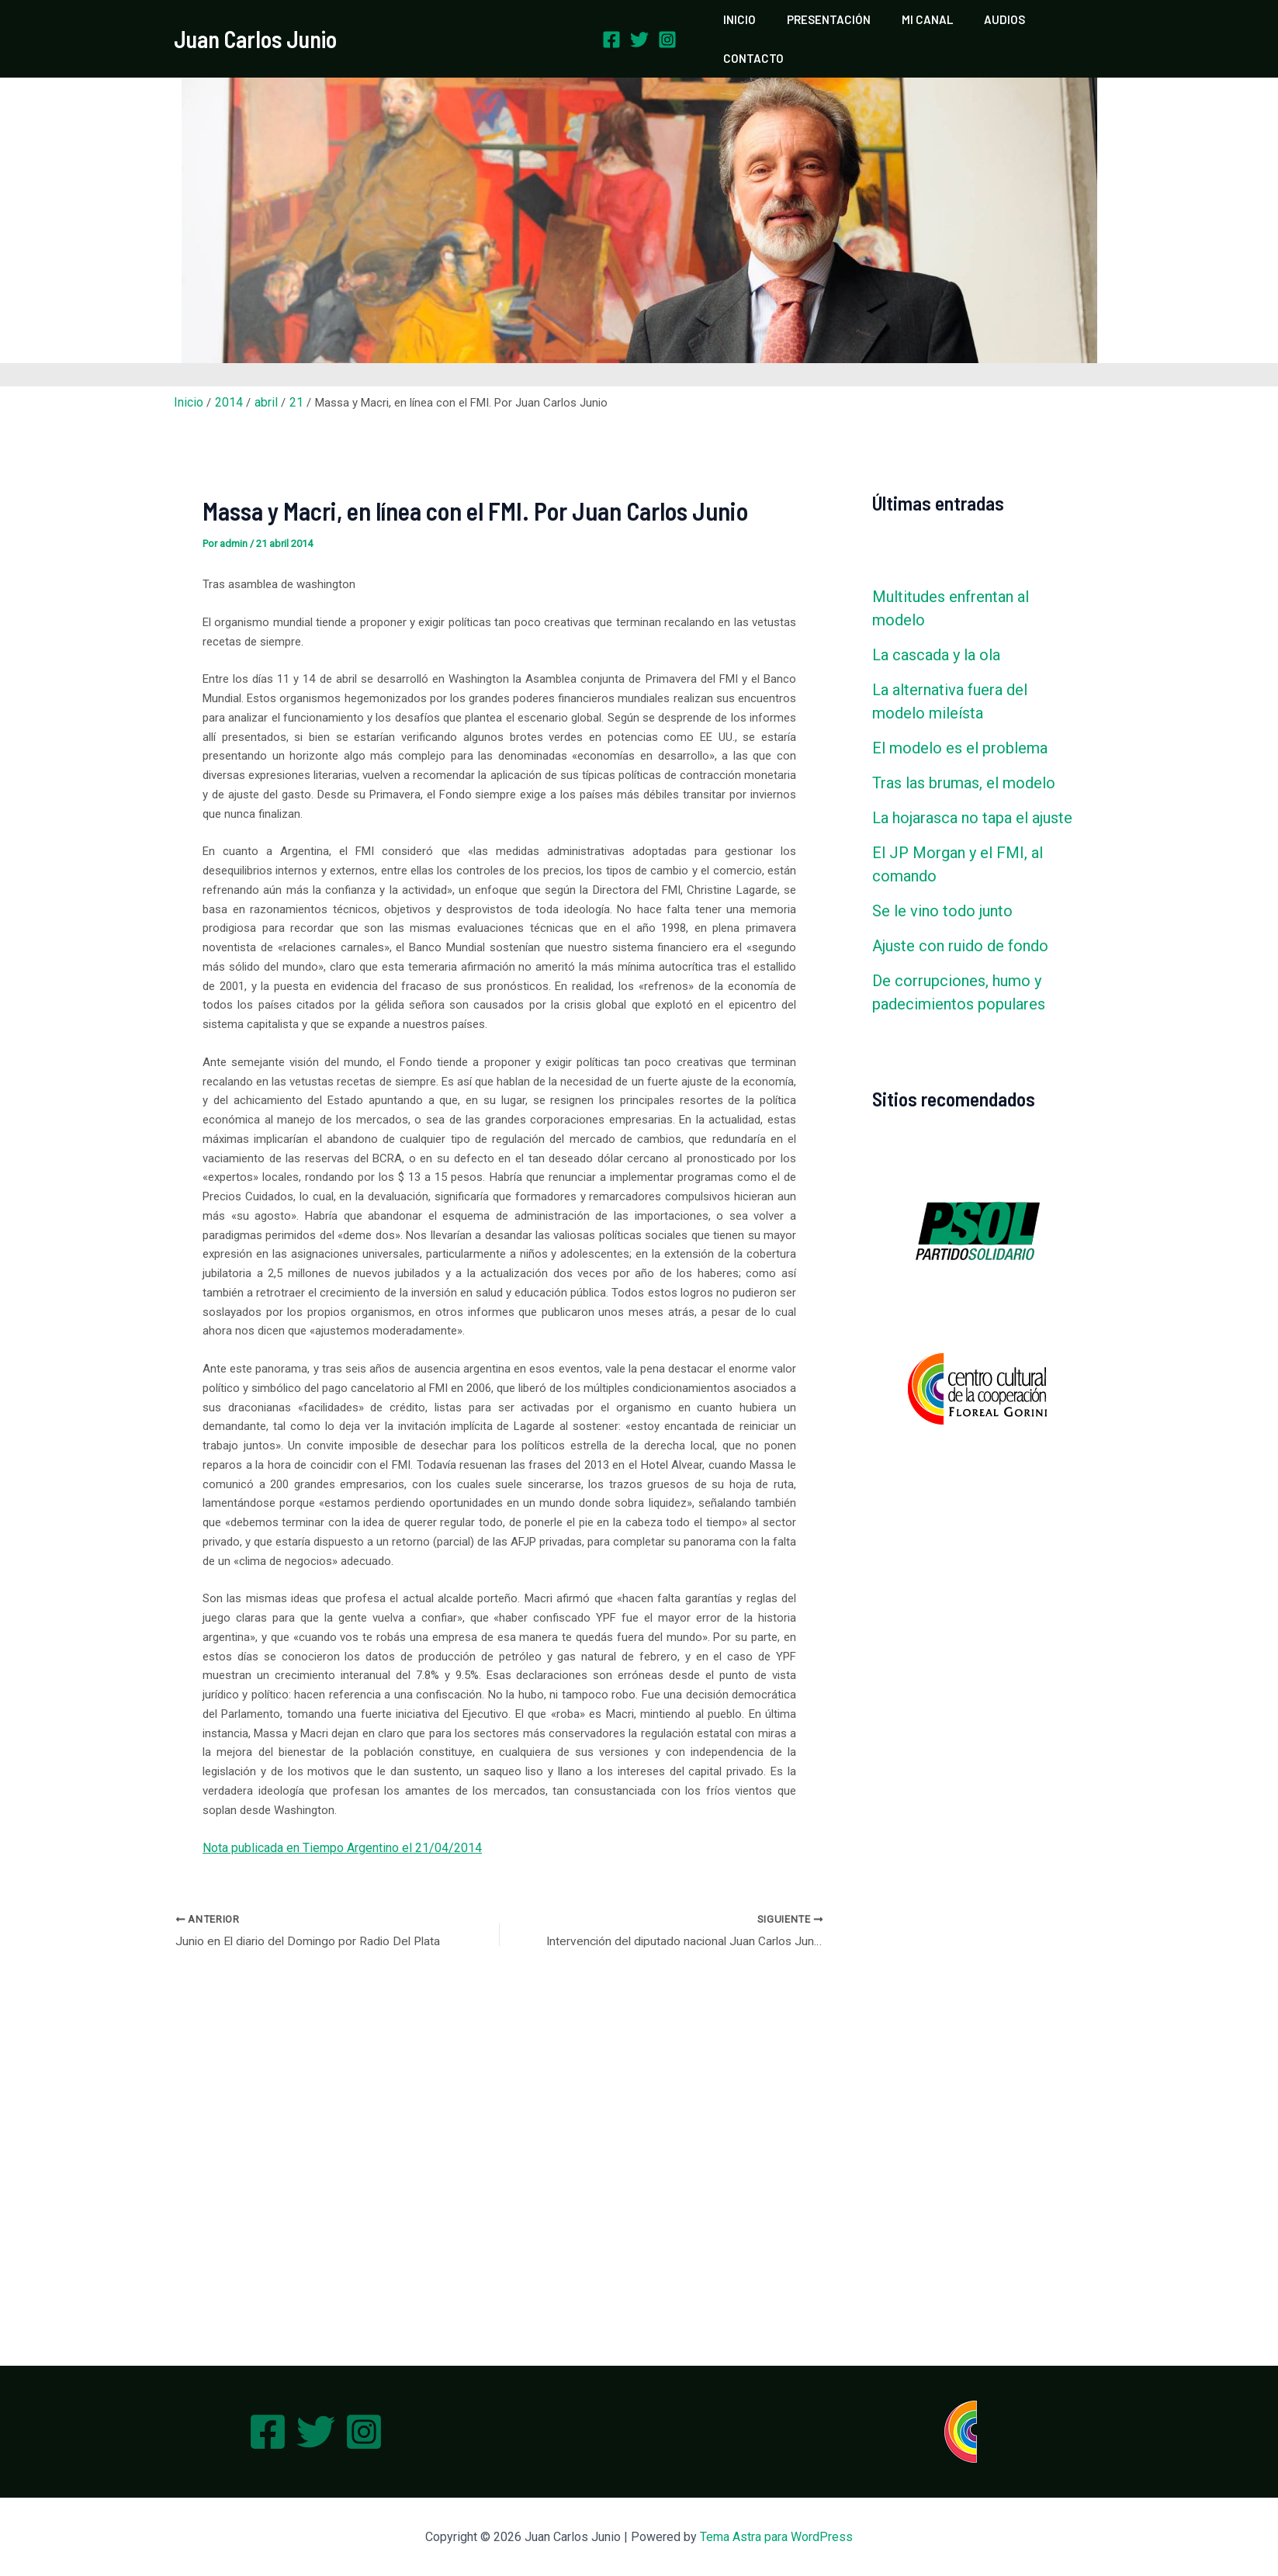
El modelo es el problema (960, 721)
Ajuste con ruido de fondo (960, 918)
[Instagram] (667, 26)
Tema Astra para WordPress (776, 2536)
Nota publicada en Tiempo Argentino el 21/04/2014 (332, 1820)
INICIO (747, 26)
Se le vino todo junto (942, 883)
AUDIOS (989, 26)
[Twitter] (639, 26)
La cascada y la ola (936, 627)
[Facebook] (611, 26)
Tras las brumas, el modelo (963, 755)
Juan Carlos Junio (255, 26)
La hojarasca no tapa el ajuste (972, 790)
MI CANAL (919, 26)
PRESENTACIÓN (829, 26)
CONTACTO (1063, 26)
